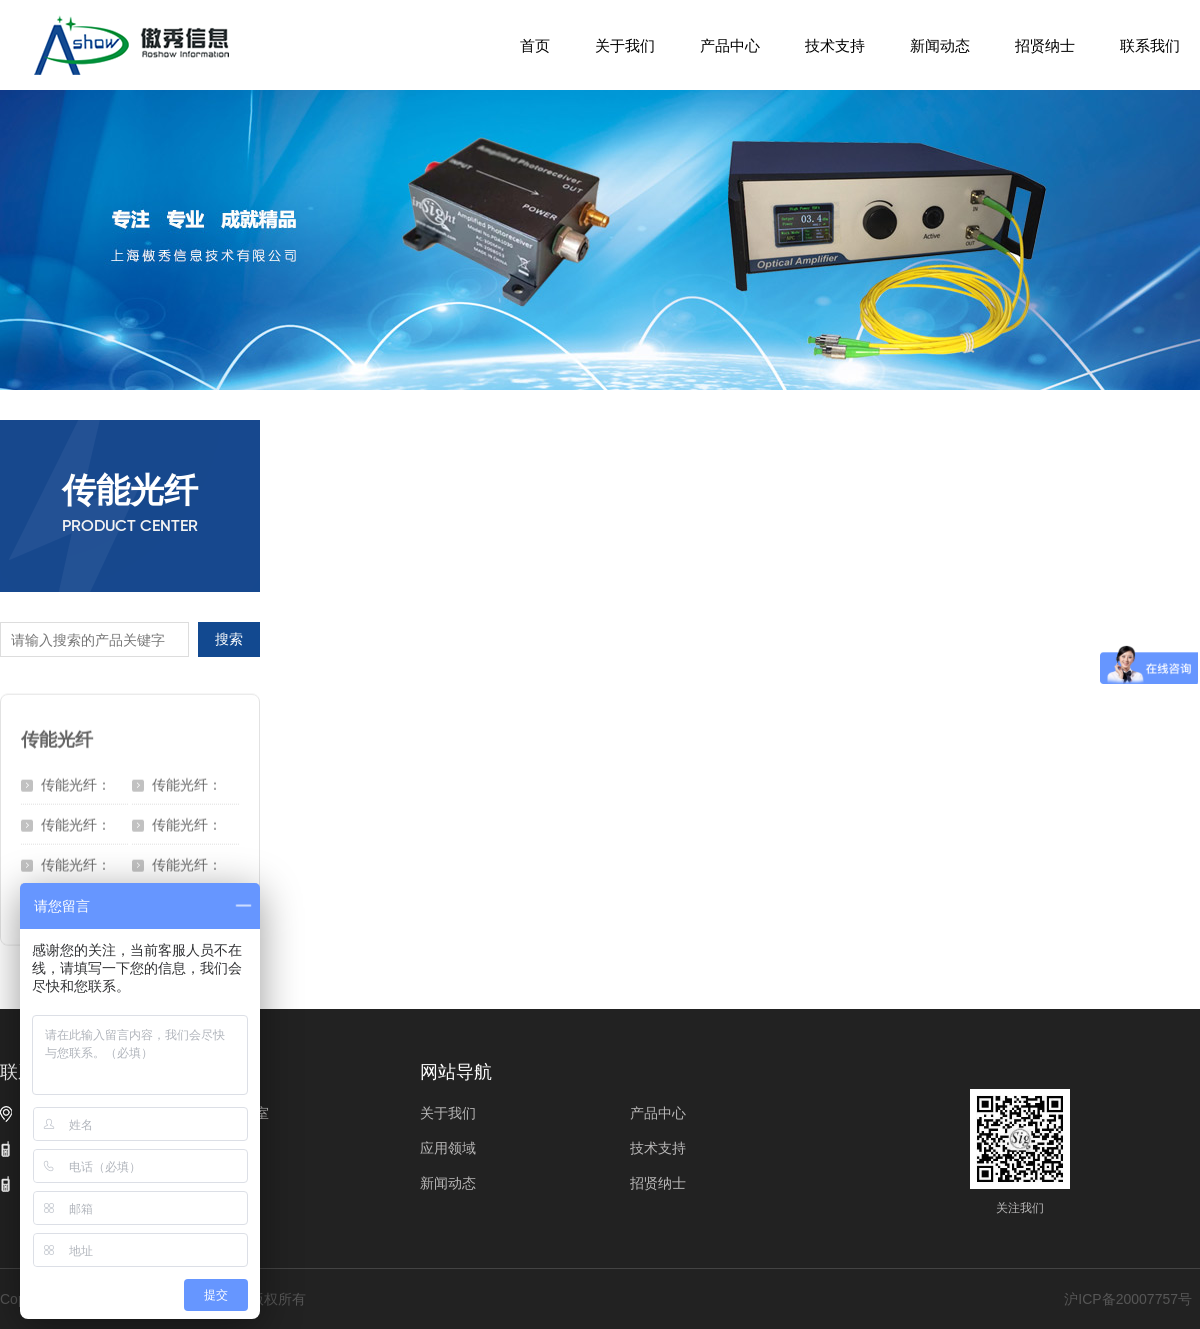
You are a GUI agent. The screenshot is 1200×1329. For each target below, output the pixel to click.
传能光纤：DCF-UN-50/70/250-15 (193, 784)
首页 (535, 45)
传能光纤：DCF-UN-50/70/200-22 (82, 824)
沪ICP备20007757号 (1128, 1299)
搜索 (229, 639)
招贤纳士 (1045, 45)
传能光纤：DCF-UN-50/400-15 (187, 824)
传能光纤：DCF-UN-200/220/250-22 (193, 864)
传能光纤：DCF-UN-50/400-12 (76, 864)
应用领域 (448, 1148)
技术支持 (835, 45)
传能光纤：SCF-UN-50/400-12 (76, 784)
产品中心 (730, 45)
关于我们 (625, 45)
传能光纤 (57, 733)
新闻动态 (940, 45)
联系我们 (1150, 45)
